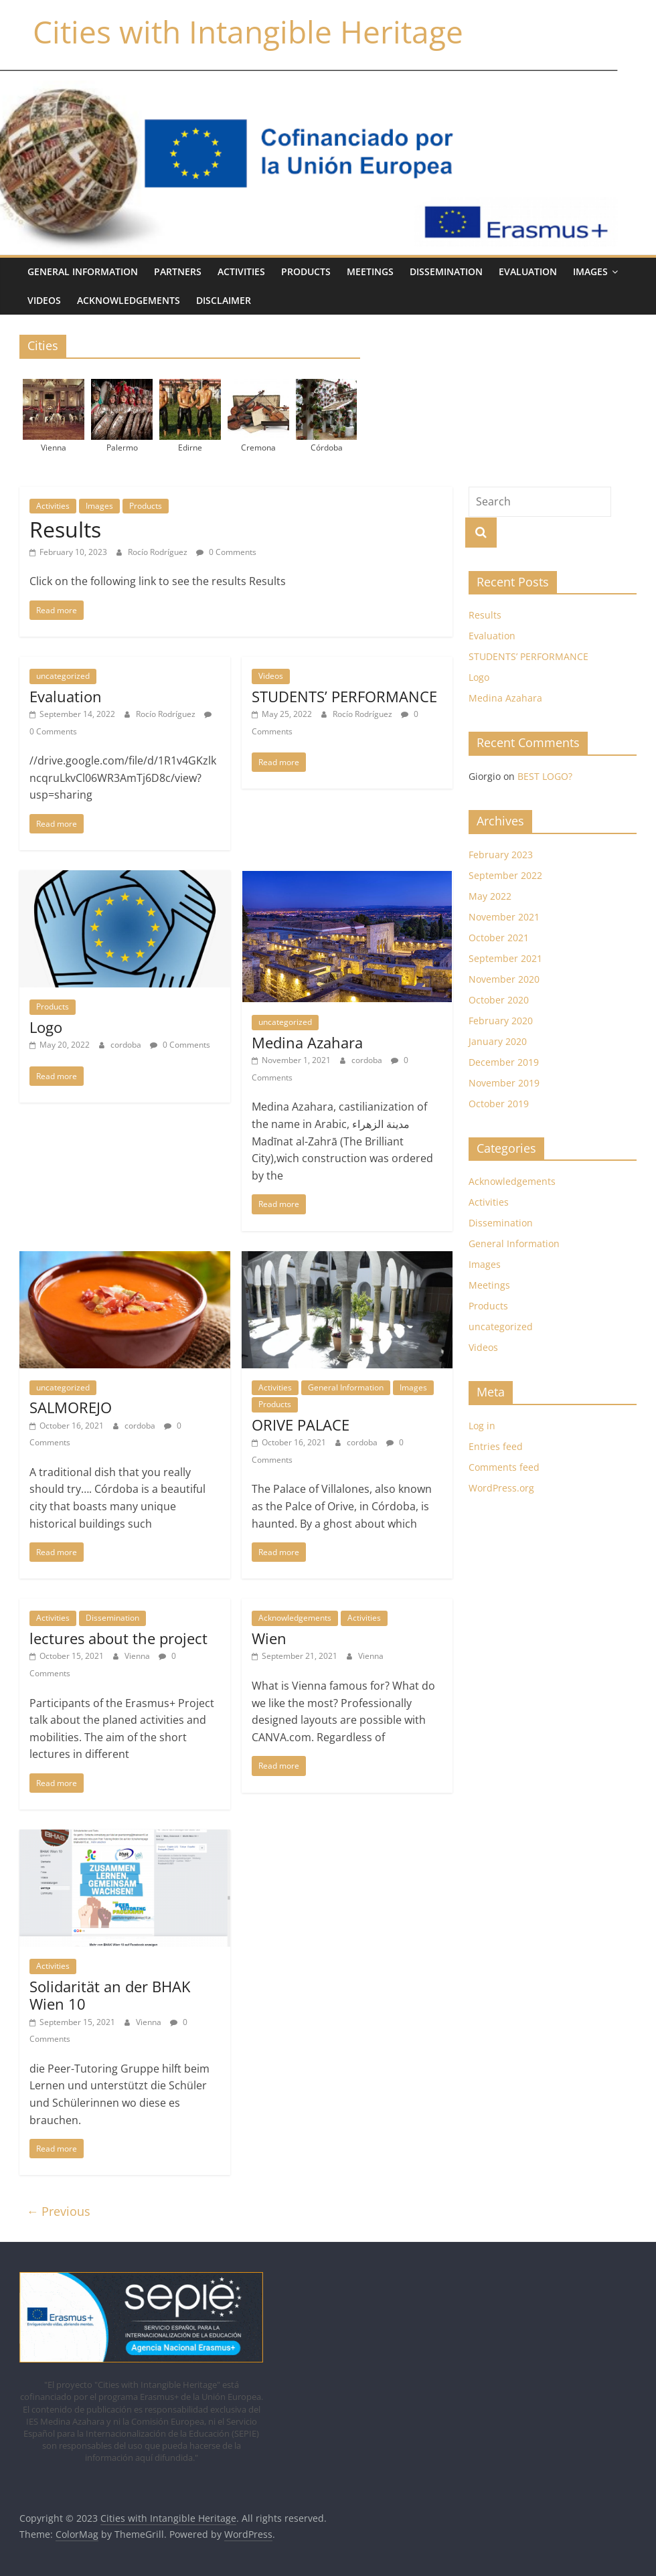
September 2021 (505, 958)
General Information (82, 271)
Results (65, 529)
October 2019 (499, 1103)
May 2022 (490, 896)
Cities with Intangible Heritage (248, 31)
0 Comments (226, 552)
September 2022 (505, 875)
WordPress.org (501, 1487)
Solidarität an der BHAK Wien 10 (109, 1995)
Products (306, 271)
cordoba (126, 1044)
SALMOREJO (70, 1407)
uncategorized (63, 675)
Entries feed (496, 1446)
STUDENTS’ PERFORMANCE (344, 696)
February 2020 (501, 1020)
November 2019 (504, 1082)
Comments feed (504, 1467)
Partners (177, 271)
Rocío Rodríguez (158, 552)
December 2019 (504, 1062)
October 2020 (499, 999)
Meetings (370, 271)
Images (99, 505)
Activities (241, 271)
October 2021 (499, 937)
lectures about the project (118, 1638)
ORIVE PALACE (300, 1425)
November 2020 (504, 979)
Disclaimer (223, 300)
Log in (482, 1425)
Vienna (138, 1656)
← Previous (58, 2211)
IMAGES (590, 271)
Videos (44, 300)
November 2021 (504, 916)
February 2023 (501, 854)
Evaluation (528, 271)
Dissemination (446, 271)
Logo (45, 1027)
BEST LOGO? (544, 776)
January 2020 (498, 1041)
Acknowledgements (128, 300)
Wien (269, 1638)
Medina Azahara (307, 1042)
